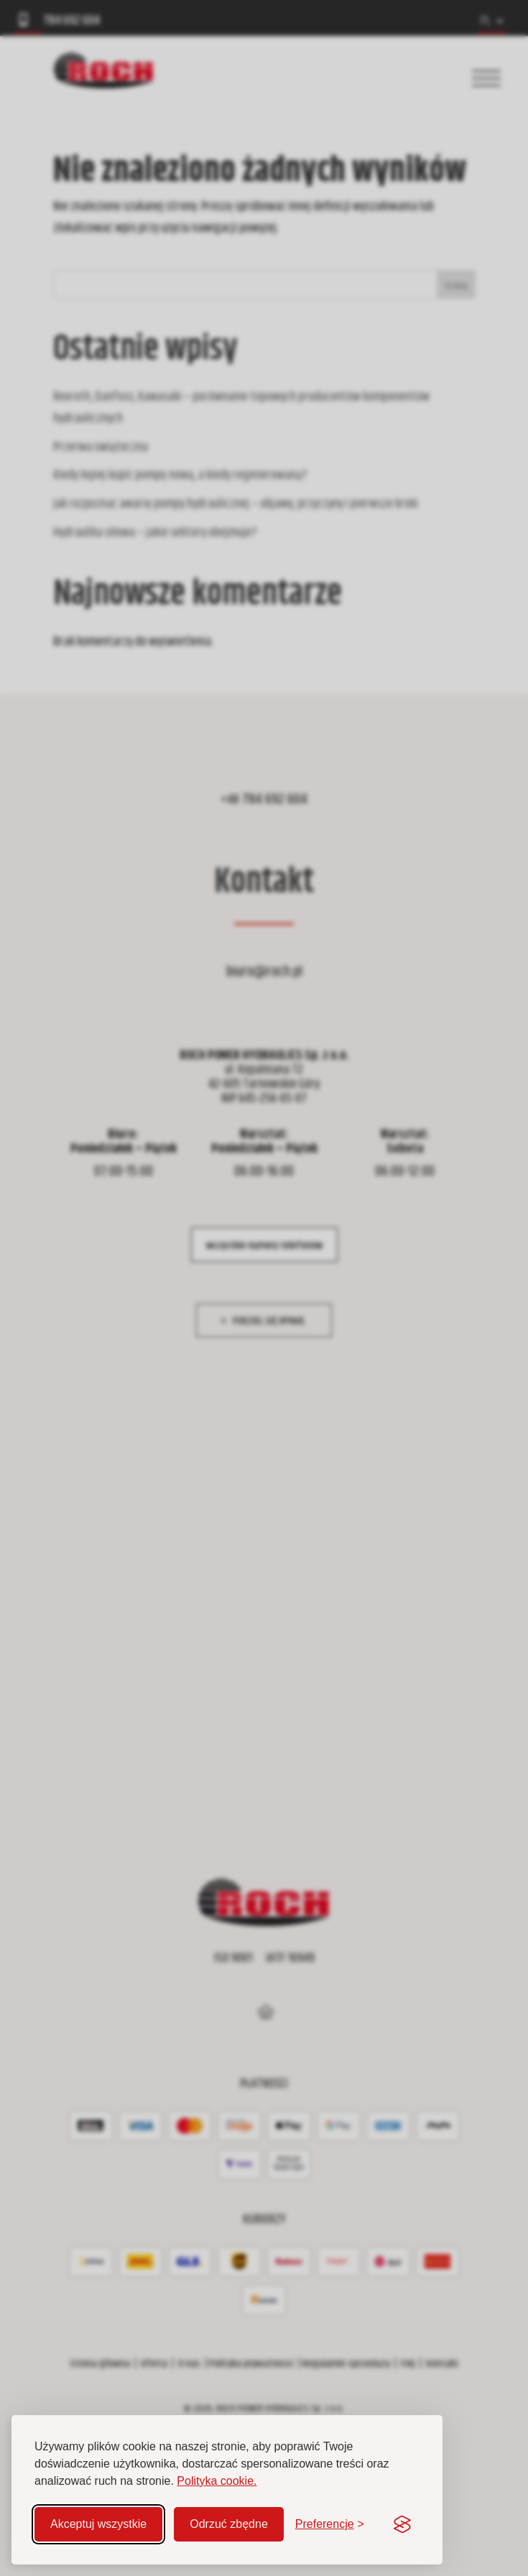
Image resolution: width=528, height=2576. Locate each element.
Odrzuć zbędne (229, 2524)
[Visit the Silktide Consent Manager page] (402, 2524)
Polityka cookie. (216, 2481)
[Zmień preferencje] (329, 2524)
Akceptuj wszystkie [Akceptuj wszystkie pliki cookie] (98, 2524)
